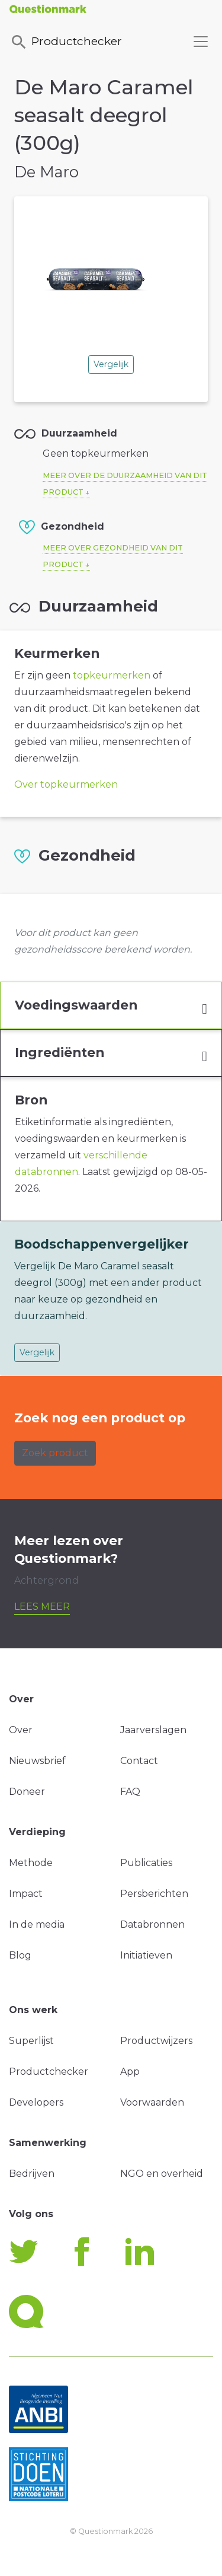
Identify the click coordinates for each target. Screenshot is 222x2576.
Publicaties (146, 1862)
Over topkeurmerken (66, 784)
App (130, 2071)
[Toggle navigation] (201, 41)
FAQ (130, 1791)
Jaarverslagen (153, 1730)
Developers (36, 2102)
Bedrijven (31, 2173)
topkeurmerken (111, 675)
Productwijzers (156, 2040)
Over (21, 1730)
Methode (31, 1862)
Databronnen (152, 1924)
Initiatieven (146, 1955)
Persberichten (154, 1893)
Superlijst (31, 2040)
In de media (37, 1924)
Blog (20, 1955)
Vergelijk (111, 364)
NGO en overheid (161, 2173)
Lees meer (42, 1606)
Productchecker (65, 42)
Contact (139, 1760)
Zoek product (55, 1453)
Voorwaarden (152, 2102)
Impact (26, 1893)
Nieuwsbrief (37, 1760)
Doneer (27, 1791)
